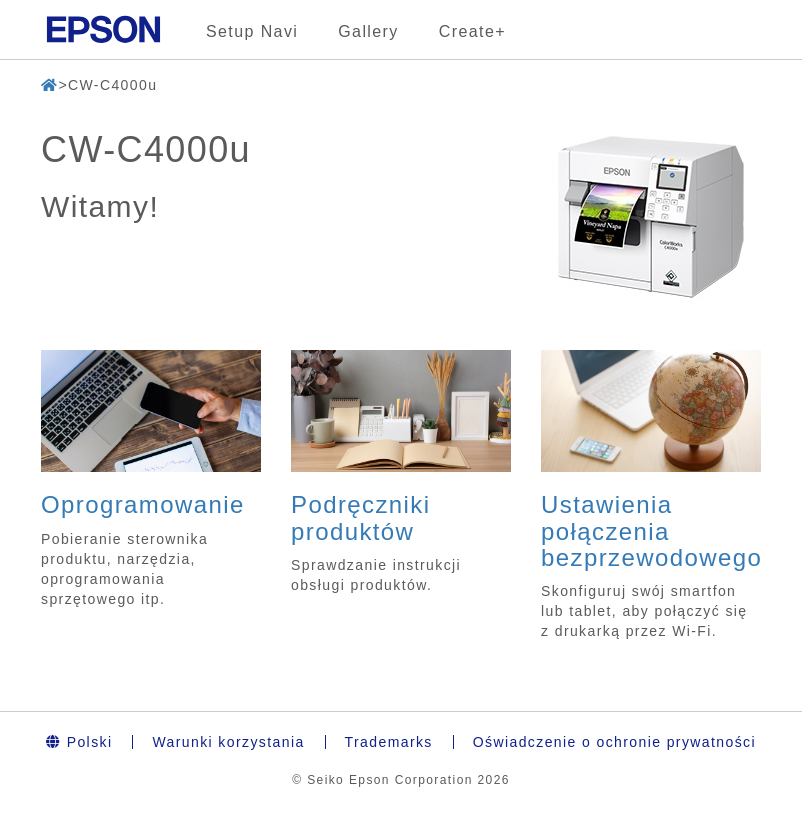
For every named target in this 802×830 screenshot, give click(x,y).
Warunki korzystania (228, 742)
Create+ (472, 31)
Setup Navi (252, 31)
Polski (79, 742)
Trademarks (389, 742)
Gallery (368, 31)
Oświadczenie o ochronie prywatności (614, 742)
